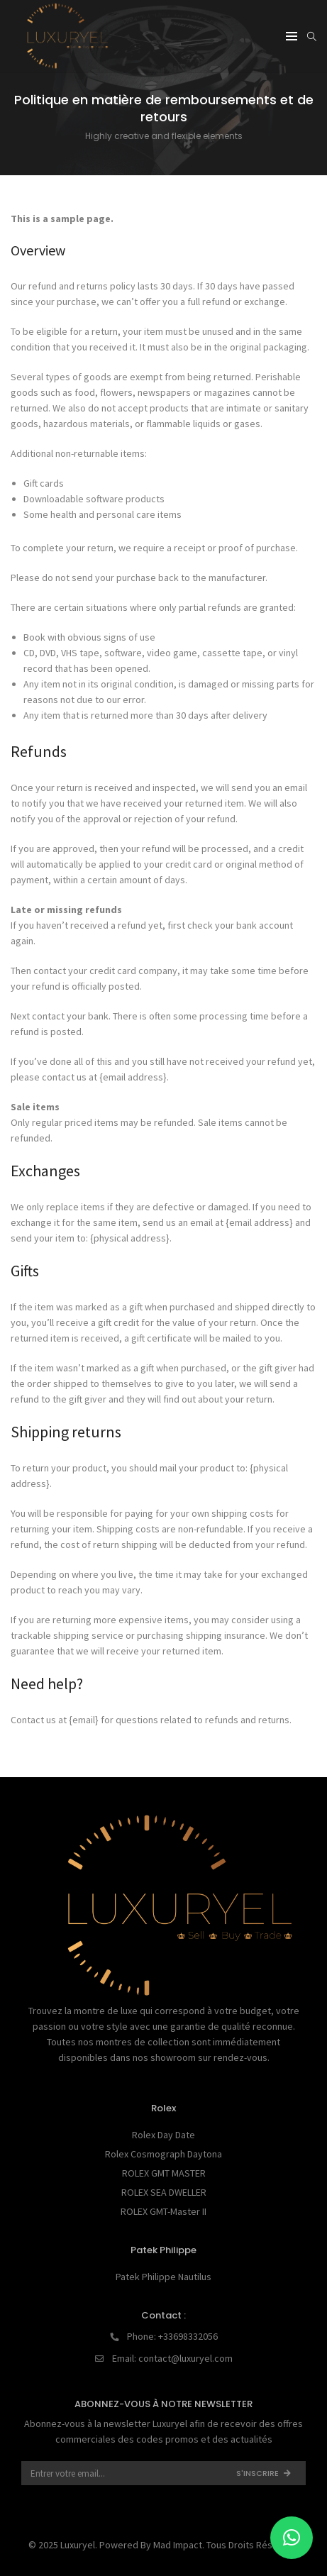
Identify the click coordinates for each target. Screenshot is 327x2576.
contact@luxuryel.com (185, 2358)
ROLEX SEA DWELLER (163, 2192)
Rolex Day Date (163, 2134)
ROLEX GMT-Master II (163, 2211)
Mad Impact (177, 2544)
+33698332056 (188, 2336)
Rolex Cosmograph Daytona (163, 2153)
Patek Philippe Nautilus (163, 2276)
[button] (291, 2537)
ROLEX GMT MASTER (164, 2173)
